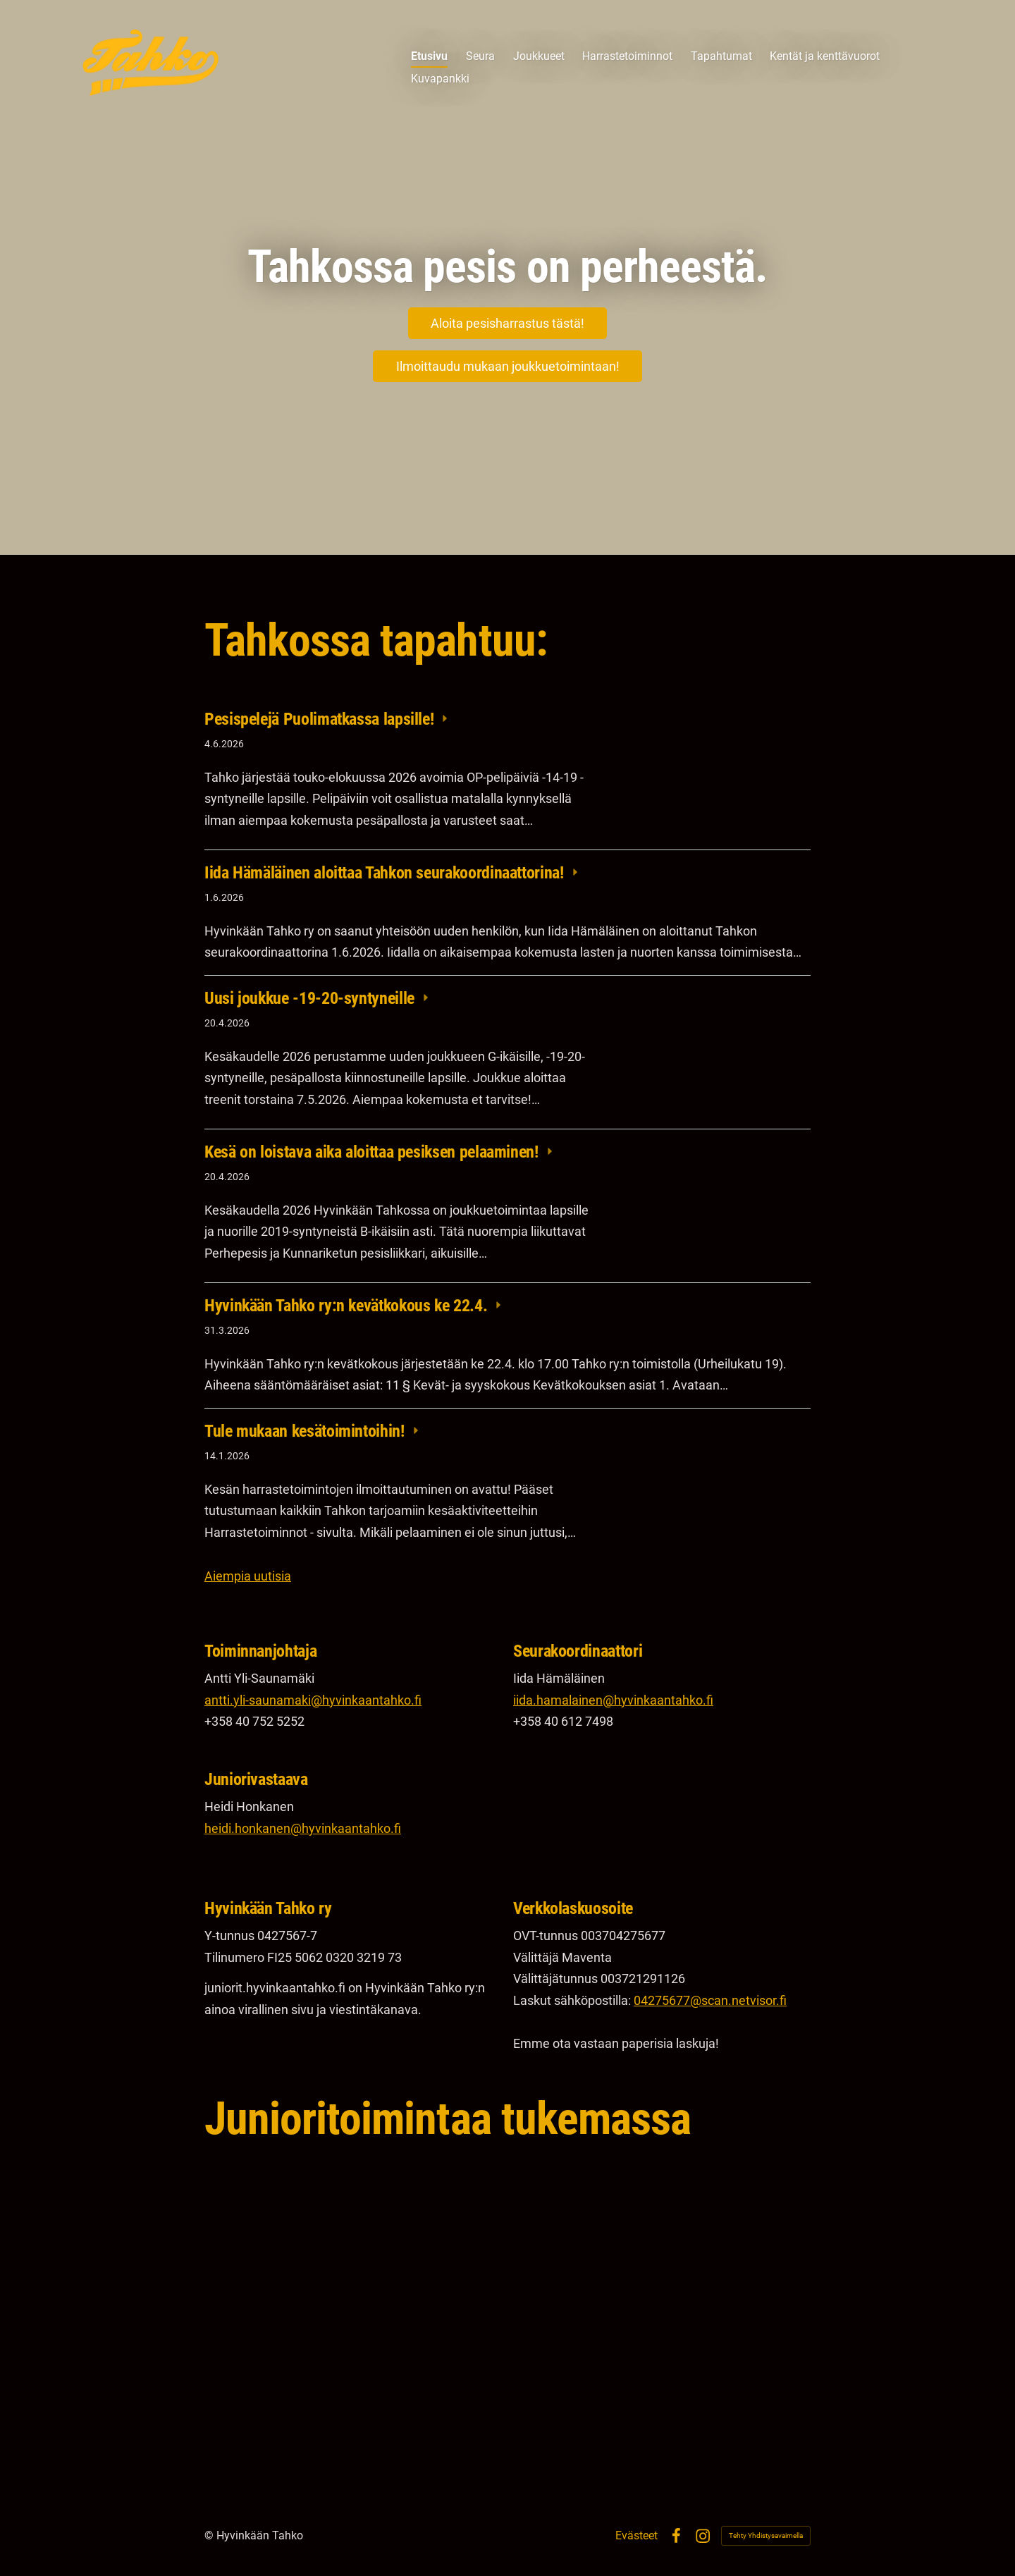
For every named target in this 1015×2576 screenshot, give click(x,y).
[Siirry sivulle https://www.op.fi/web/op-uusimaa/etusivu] (353, 2243)
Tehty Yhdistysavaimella (766, 2535)
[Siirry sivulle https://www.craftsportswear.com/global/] (661, 2253)
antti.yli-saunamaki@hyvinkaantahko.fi (313, 1700)
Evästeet (636, 2535)
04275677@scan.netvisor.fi (710, 2000)
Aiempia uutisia (247, 1576)
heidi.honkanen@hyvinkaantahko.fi (302, 1828)
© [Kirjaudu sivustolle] (210, 2535)
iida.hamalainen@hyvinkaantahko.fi (613, 1700)
